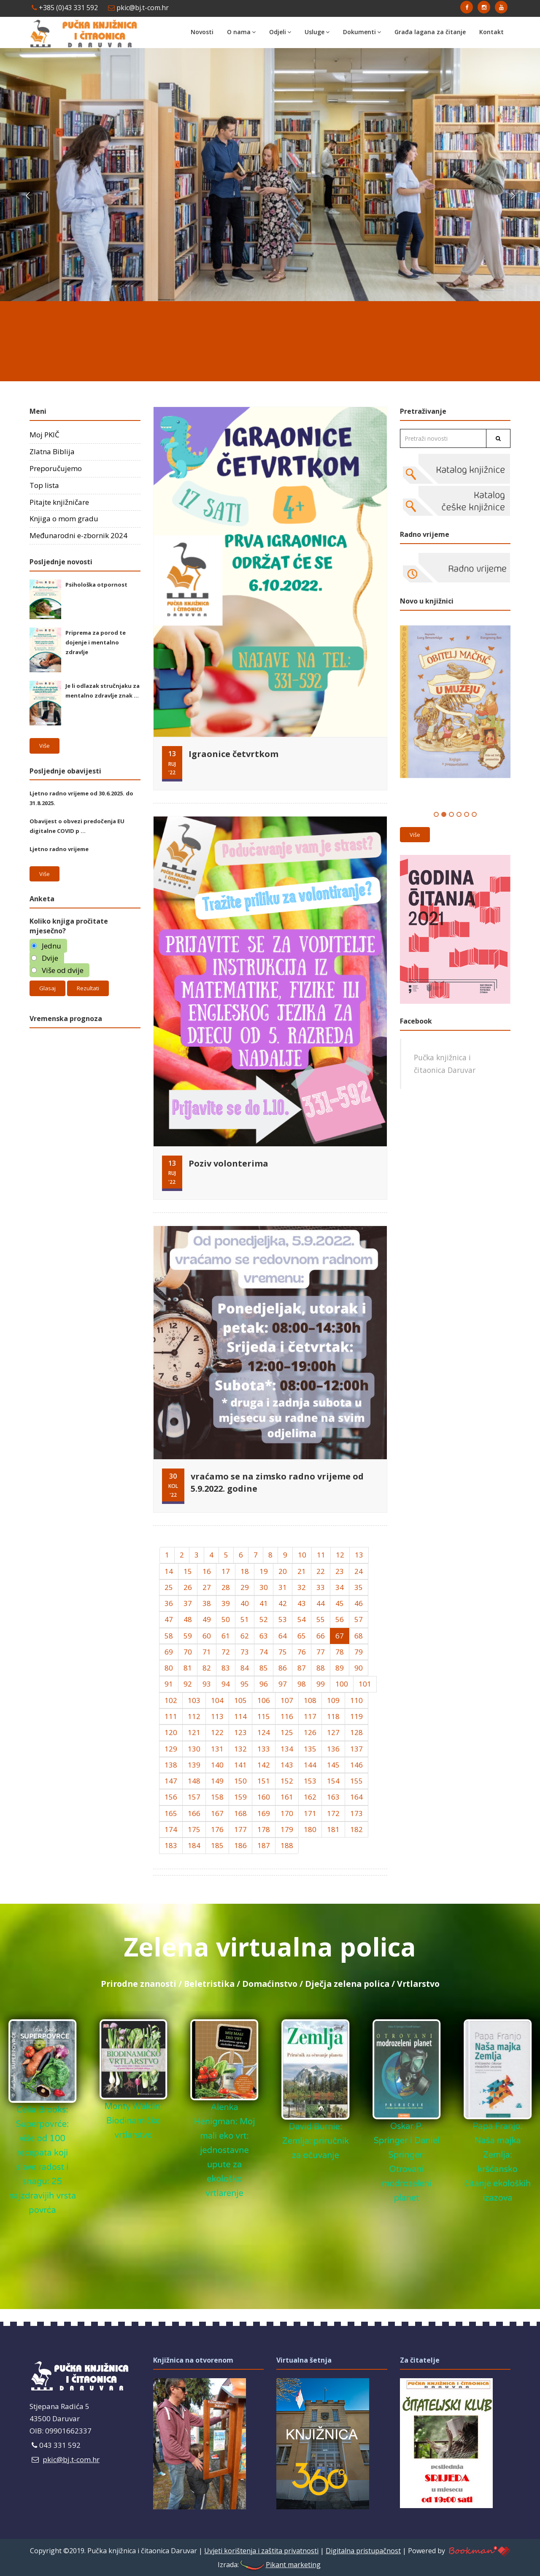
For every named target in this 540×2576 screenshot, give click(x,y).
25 (169, 1587)
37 (188, 1603)
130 (194, 1749)
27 (206, 1587)
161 (287, 1797)
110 (356, 1700)
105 (240, 1700)
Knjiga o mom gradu (64, 518)
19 (263, 1571)
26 (188, 1587)
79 (358, 1652)
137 (356, 1749)
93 (206, 1684)
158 (217, 1797)
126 (310, 1732)
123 (240, 1732)
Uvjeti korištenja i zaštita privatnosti (261, 2550)
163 (333, 1797)
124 (263, 1732)
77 (320, 1652)
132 (240, 1749)
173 (356, 1813)
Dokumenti (362, 32)
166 (194, 1813)
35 (358, 1587)
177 (240, 1829)
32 (301, 1587)
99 (320, 1684)
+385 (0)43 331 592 (65, 7)
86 (282, 1668)
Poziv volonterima (228, 1163)
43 (301, 1603)
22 (320, 1571)
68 (358, 1636)
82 (206, 1668)
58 (169, 1636)
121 (194, 1732)
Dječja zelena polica (347, 1983)
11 (321, 1555)
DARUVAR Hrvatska (270, 337)
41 (263, 1603)
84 (244, 1668)
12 (340, 1555)
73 (244, 1652)
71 (206, 1652)
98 (301, 1684)
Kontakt (491, 32)
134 (287, 1749)
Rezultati (88, 988)
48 (188, 1619)
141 (240, 1765)
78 (339, 1652)
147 (171, 1781)
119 (356, 1716)
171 (310, 1813)
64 (282, 1636)
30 (263, 1587)
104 (217, 1700)
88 (320, 1668)
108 (310, 1700)
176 (217, 1829)
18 (244, 1571)
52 (263, 1619)
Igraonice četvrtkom (233, 754)
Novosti (202, 32)
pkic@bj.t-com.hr (138, 7)
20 (282, 1571)
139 (194, 1765)
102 (171, 1700)
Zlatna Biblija (52, 451)
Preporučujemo (56, 468)
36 (169, 1603)
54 (301, 1619)
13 (359, 1555)
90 (358, 1668)
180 (310, 1829)
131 (217, 1749)
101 (365, 1684)
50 (225, 1619)
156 (171, 1797)
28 (225, 1587)
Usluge (317, 32)
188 (287, 1845)
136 (333, 1749)
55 (320, 1619)
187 (263, 1845)
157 (194, 1797)
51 (244, 1619)
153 (310, 1781)
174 (171, 1829)
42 (282, 1603)
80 (169, 1668)
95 (244, 1684)
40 (244, 1603)
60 (206, 1636)
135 (310, 1749)
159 (240, 1797)
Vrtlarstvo (418, 1983)
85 (263, 1668)
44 (320, 1603)
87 (301, 1668)
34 (339, 1587)
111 (171, 1716)
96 (263, 1684)
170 (287, 1813)
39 (225, 1603)
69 (169, 1652)
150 (240, 1781)
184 (194, 1845)
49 (206, 1619)
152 (287, 1781)
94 (225, 1684)
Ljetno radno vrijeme (59, 849)
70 (188, 1652)
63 (263, 1636)
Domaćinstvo (269, 1983)
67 (339, 1636)
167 (217, 1813)
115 (263, 1716)
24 (358, 1571)
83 (225, 1668)
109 (333, 1700)
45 (339, 1603)
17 (225, 1571)
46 (358, 1603)
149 (217, 1781)
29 (244, 1587)
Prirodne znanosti (138, 1983)
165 (171, 1813)
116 (287, 1716)
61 (225, 1636)
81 (188, 1668)
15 (188, 1571)
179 (287, 1829)
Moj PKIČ (44, 434)
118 (333, 1716)
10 (302, 1555)
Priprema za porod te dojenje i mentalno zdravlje (95, 642)
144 (310, 1765)
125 (287, 1732)
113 (217, 1716)
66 (320, 1636)
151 (263, 1781)
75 (282, 1652)
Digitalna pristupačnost (363, 2550)
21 (301, 1571)
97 (282, 1684)
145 (333, 1765)
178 (263, 1829)
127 (333, 1732)
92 (188, 1684)
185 (217, 1845)
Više (44, 745)
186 (240, 1845)
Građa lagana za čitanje (430, 32)
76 (301, 1652)
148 (194, 1781)
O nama (241, 32)
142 (263, 1765)
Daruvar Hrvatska (85, 1067)
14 (169, 1571)
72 (225, 1652)
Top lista (44, 485)
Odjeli (280, 32)
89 (339, 1668)
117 (310, 1716)
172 (333, 1813)
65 (301, 1636)
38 (206, 1603)
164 (356, 1797)
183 (171, 1845)
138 (171, 1765)
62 (244, 1636)
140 (217, 1765)
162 (310, 1797)
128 (356, 1732)
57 (358, 1619)
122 (217, 1732)
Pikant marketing (280, 2564)
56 (339, 1619)
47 (169, 1619)
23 (339, 1571)
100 (341, 1684)
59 (188, 1636)
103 (194, 1700)
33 (320, 1587)
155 (356, 1781)
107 (287, 1700)
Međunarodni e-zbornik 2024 (78, 535)
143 (287, 1765)
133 (263, 1749)
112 (194, 1716)
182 (356, 1829)
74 (263, 1652)
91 (169, 1684)
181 (333, 1829)
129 (171, 1749)
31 (282, 1587)
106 (263, 1700)
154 (333, 1781)
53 (282, 1619)
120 (171, 1732)
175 (194, 1829)
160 (263, 1797)
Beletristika (209, 1983)
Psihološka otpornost (96, 584)
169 (263, 1813)
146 (356, 1765)
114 (240, 1716)
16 (206, 1571)
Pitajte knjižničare (59, 502)
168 (240, 1813)
